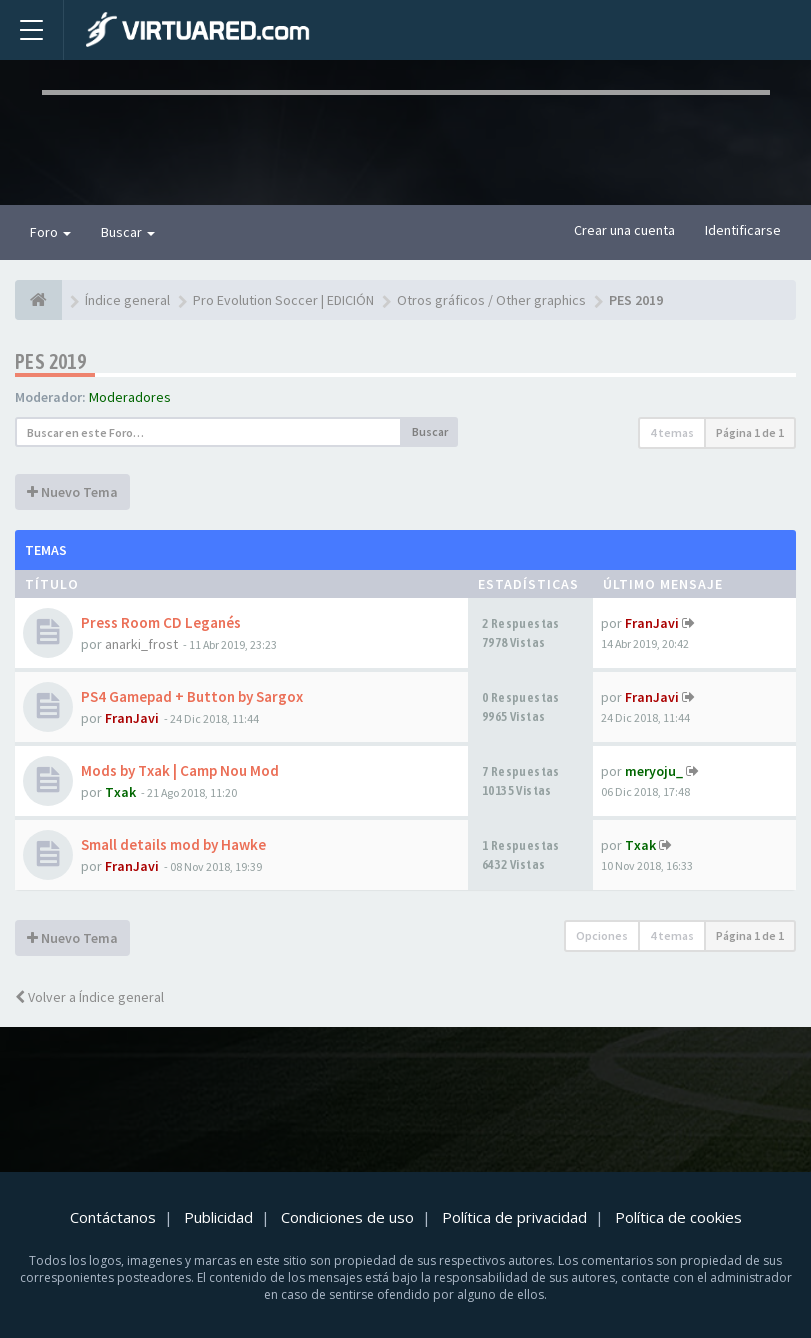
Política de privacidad (514, 1217)
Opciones (602, 935)
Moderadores (130, 397)
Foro (50, 232)
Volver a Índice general (89, 997)
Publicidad (218, 1217)
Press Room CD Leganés (161, 622)
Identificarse (743, 230)
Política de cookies (678, 1217)
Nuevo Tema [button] (72, 492)
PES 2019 (50, 361)
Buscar (128, 232)
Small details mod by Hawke (173, 844)
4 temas (672, 432)
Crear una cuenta (624, 230)
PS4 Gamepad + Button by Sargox (192, 696)
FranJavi (652, 623)
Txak (120, 792)
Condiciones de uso (347, 1217)
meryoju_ (654, 771)
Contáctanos (113, 1217)
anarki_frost (141, 644)
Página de (750, 432)
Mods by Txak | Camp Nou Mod (180, 770)
